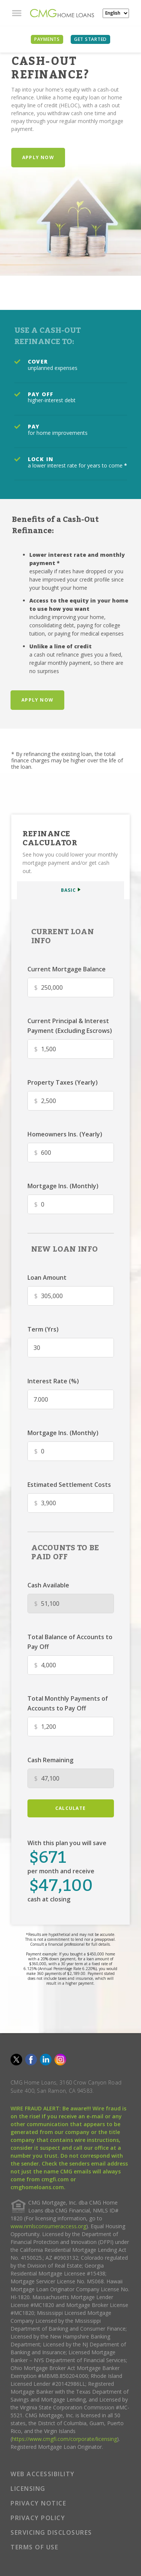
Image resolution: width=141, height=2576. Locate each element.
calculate (70, 1808)
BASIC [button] (68, 890)
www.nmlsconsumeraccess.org (48, 2226)
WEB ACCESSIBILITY (43, 2474)
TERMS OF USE (34, 2547)
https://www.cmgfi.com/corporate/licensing (64, 2438)
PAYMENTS (47, 39)
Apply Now (38, 157)
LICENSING (28, 2488)
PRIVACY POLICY (38, 2518)
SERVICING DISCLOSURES (51, 2532)
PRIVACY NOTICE (38, 2503)
